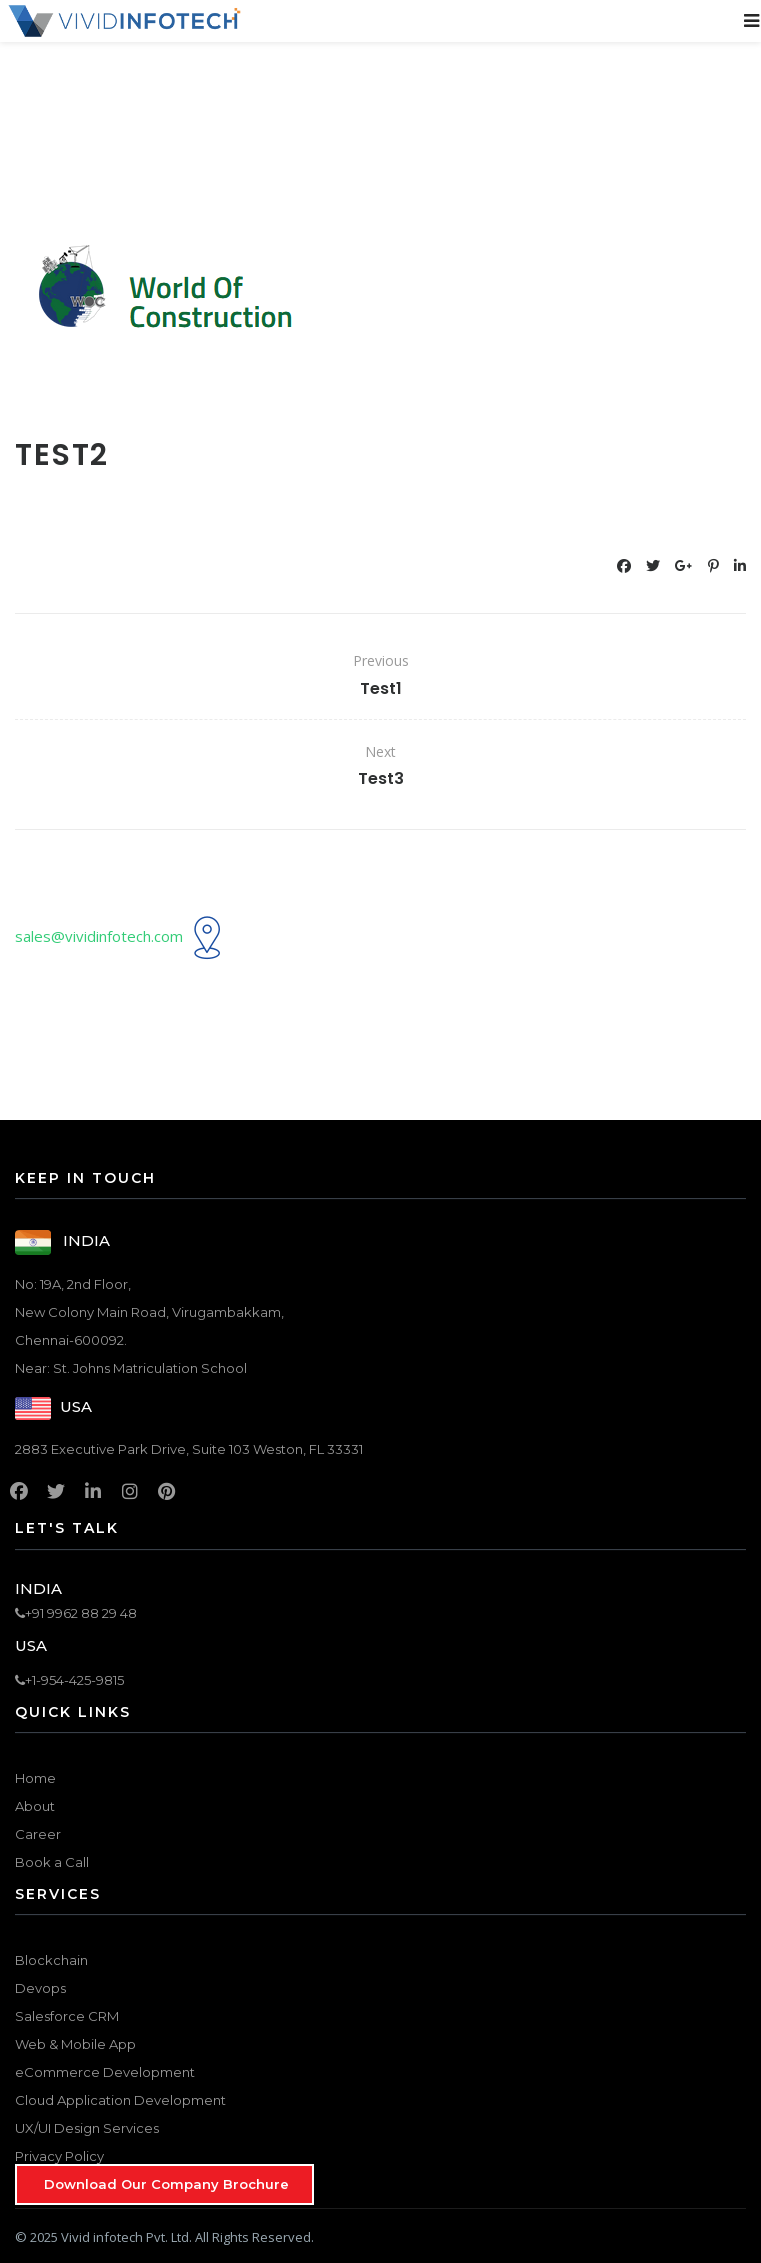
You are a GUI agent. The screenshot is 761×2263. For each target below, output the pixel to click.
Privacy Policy (59, 2156)
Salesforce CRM (67, 2016)
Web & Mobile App (75, 2044)
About (35, 1806)
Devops (40, 1988)
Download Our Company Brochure (166, 2184)
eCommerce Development (105, 2072)
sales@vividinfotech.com (99, 936)
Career (38, 1834)
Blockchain (51, 1960)
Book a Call (52, 1862)
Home (35, 1778)
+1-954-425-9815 (69, 1680)
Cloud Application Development (120, 2100)
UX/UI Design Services (87, 2128)
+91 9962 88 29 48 (76, 1613)
